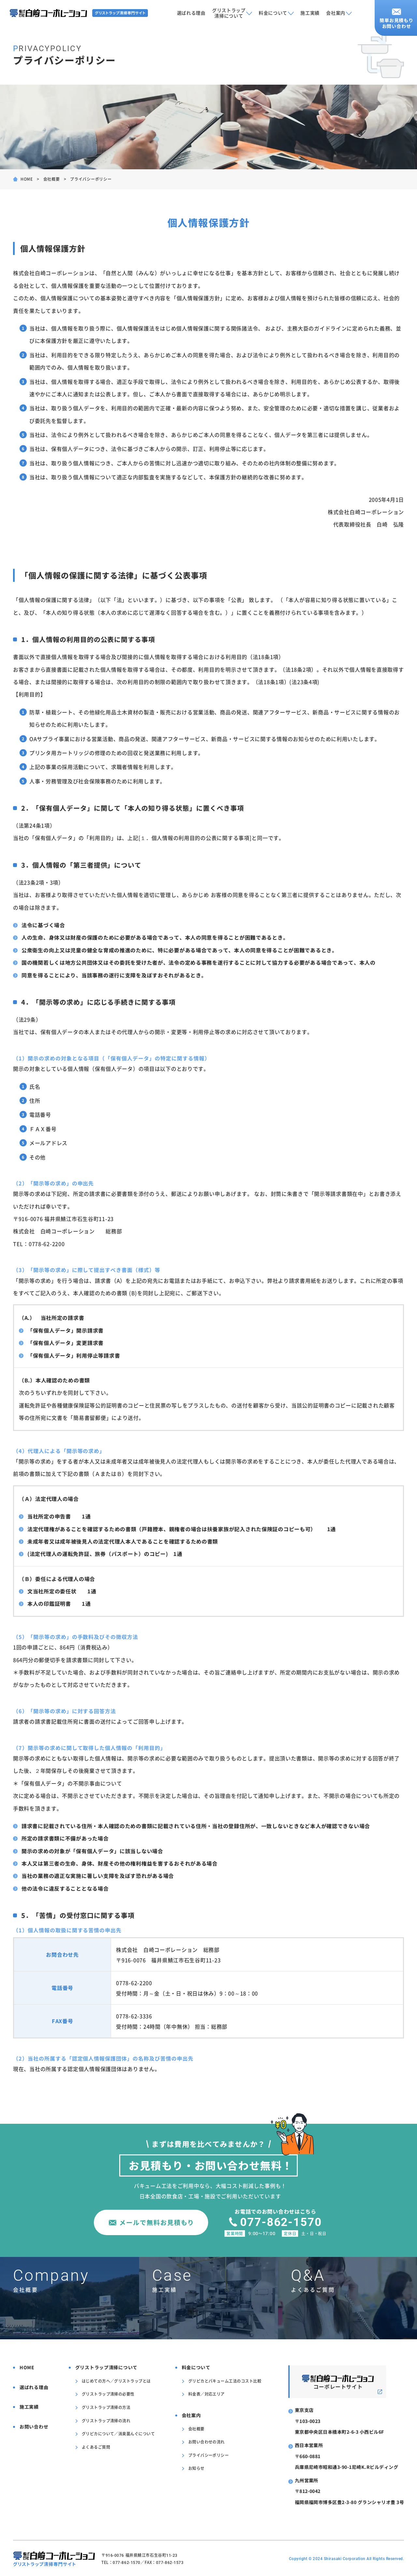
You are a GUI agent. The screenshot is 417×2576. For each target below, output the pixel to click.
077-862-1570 (282, 2222)
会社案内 (335, 12)
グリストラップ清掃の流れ (106, 2420)
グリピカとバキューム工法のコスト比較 (225, 2381)
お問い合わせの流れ (206, 2441)
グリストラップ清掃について (229, 13)
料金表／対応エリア (206, 2394)
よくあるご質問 (96, 2447)
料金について (273, 12)
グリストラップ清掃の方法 (106, 2407)
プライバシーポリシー (208, 2455)
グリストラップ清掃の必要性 (108, 2394)
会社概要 (51, 179)
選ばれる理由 (191, 12)
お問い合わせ (34, 2426)
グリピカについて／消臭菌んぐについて (118, 2433)
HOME (27, 179)
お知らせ (196, 2468)
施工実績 (310, 12)
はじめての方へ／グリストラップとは (116, 2381)
